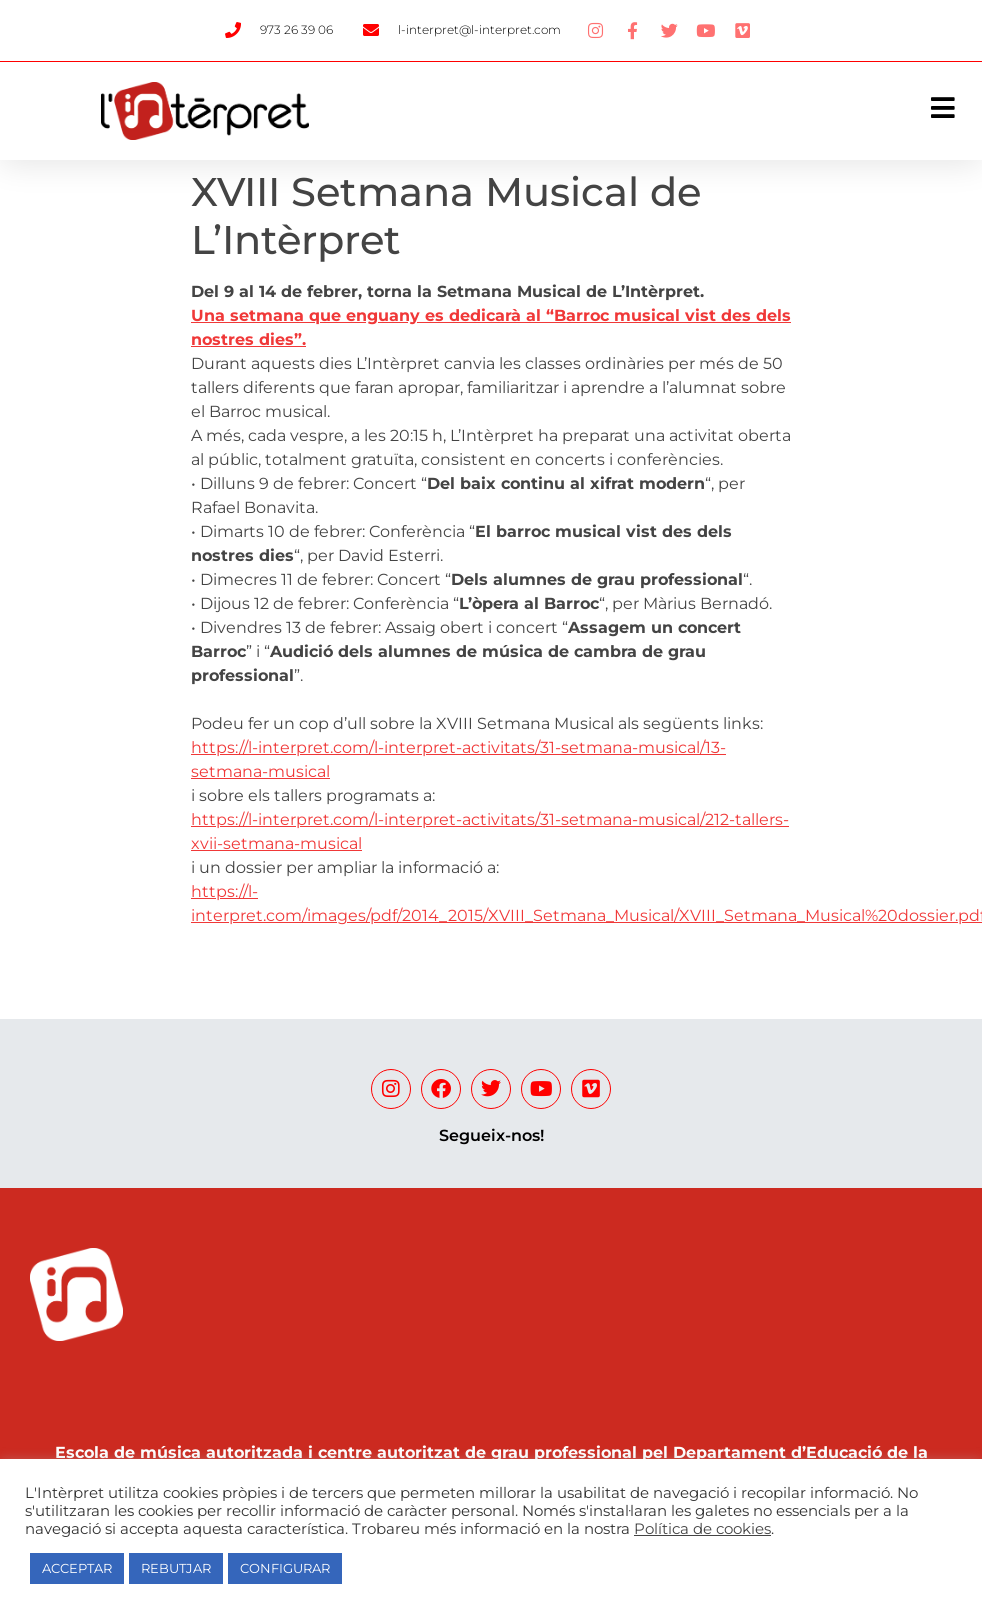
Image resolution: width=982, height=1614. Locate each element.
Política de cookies (702, 1529)
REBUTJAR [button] (176, 1568)
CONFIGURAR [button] (285, 1568)
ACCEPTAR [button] (77, 1568)
